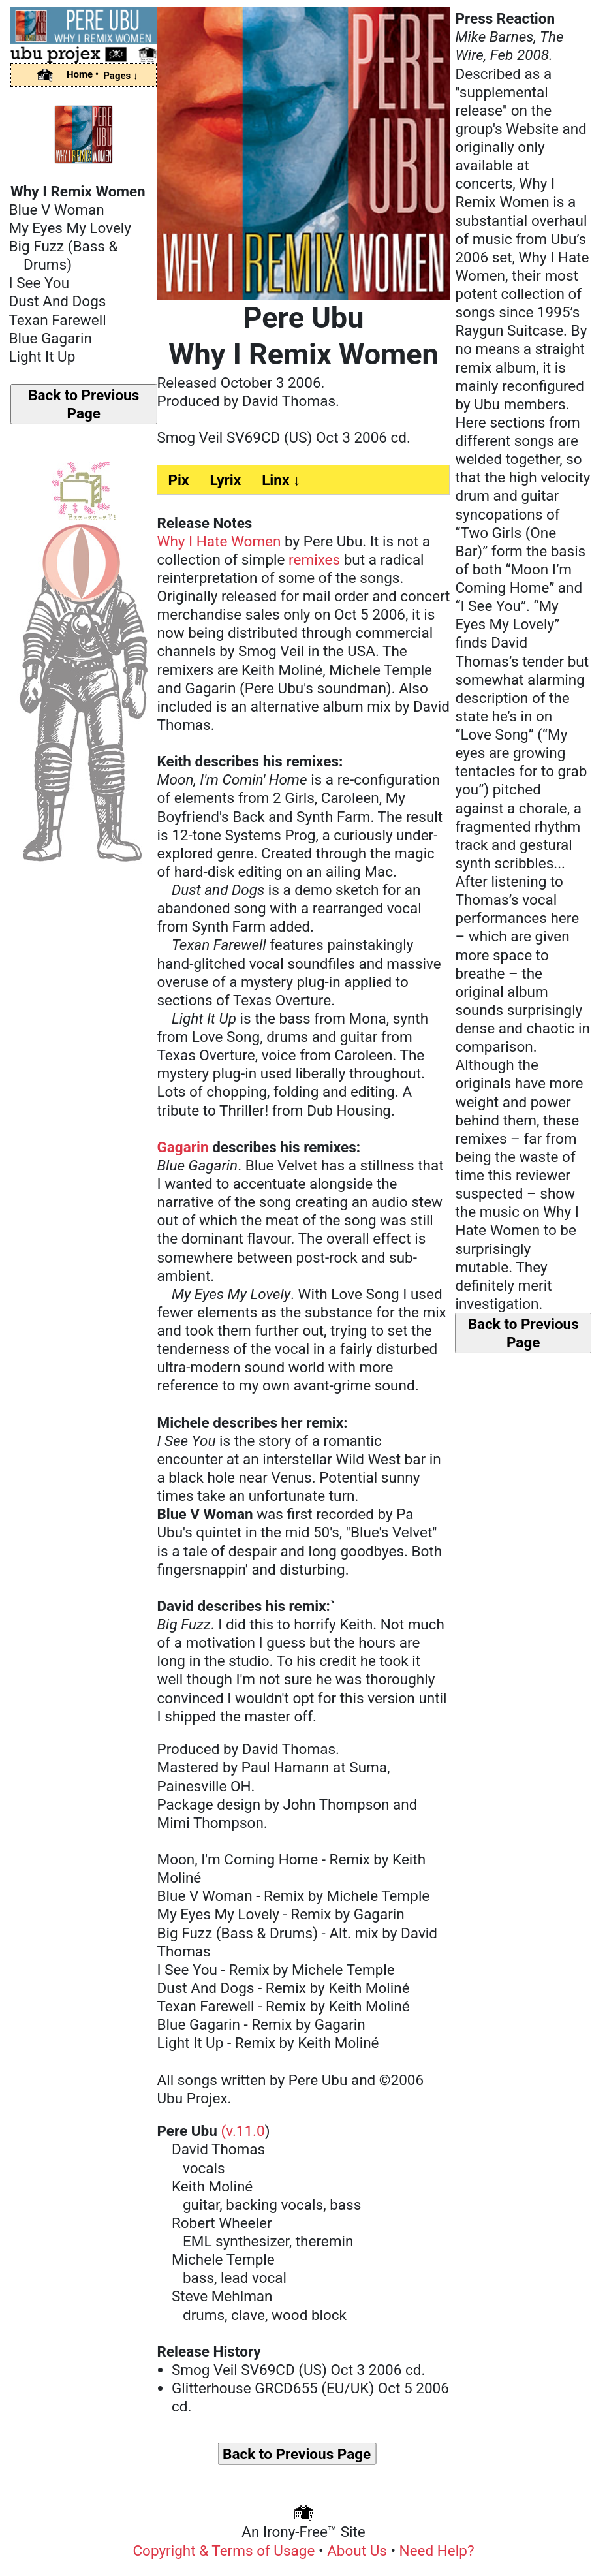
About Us (357, 2550)
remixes (314, 559)
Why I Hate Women (219, 541)
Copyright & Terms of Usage (223, 2550)
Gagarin (182, 1147)
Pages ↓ (120, 76)
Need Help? (437, 2550)
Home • (83, 74)
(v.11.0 (242, 2130)
